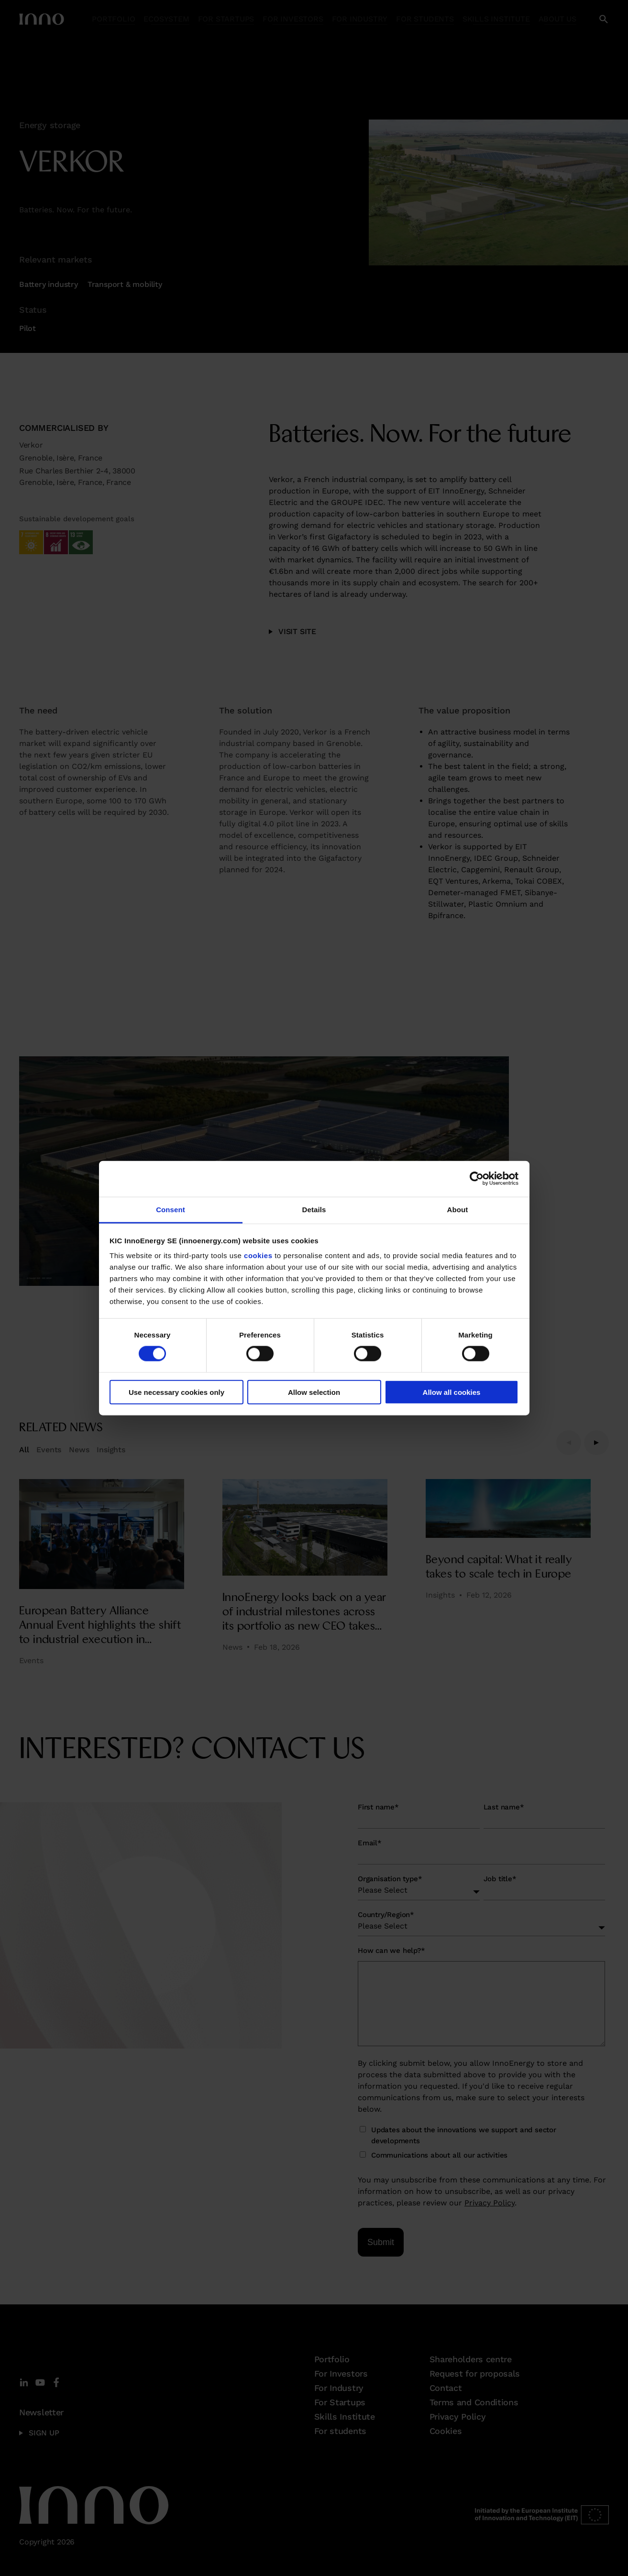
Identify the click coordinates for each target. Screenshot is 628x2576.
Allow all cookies (452, 1392)
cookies (258, 1255)
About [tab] (457, 1209)
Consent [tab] (170, 1209)
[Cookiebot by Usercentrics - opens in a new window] (476, 1179)
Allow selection (314, 1392)
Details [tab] (314, 1209)
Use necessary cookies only (176, 1392)
